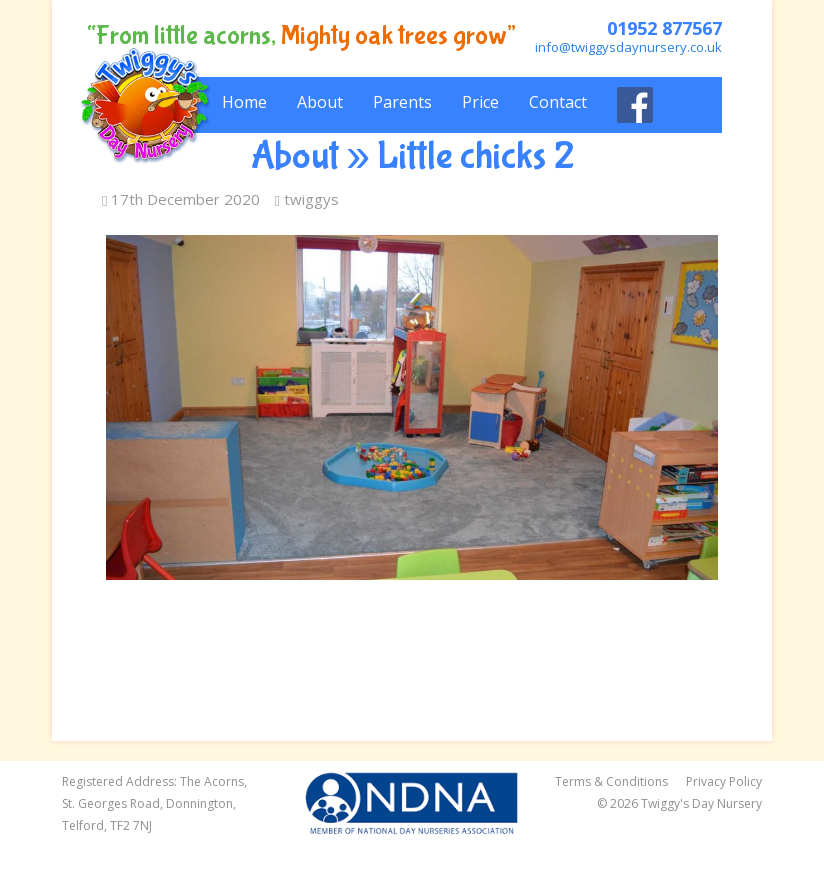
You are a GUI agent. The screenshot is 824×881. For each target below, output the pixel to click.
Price (480, 102)
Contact (558, 102)
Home (244, 102)
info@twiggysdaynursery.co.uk (628, 47)
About (320, 102)
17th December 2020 (181, 199)
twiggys (306, 199)
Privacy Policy (724, 781)
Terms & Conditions (611, 781)
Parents (402, 102)
